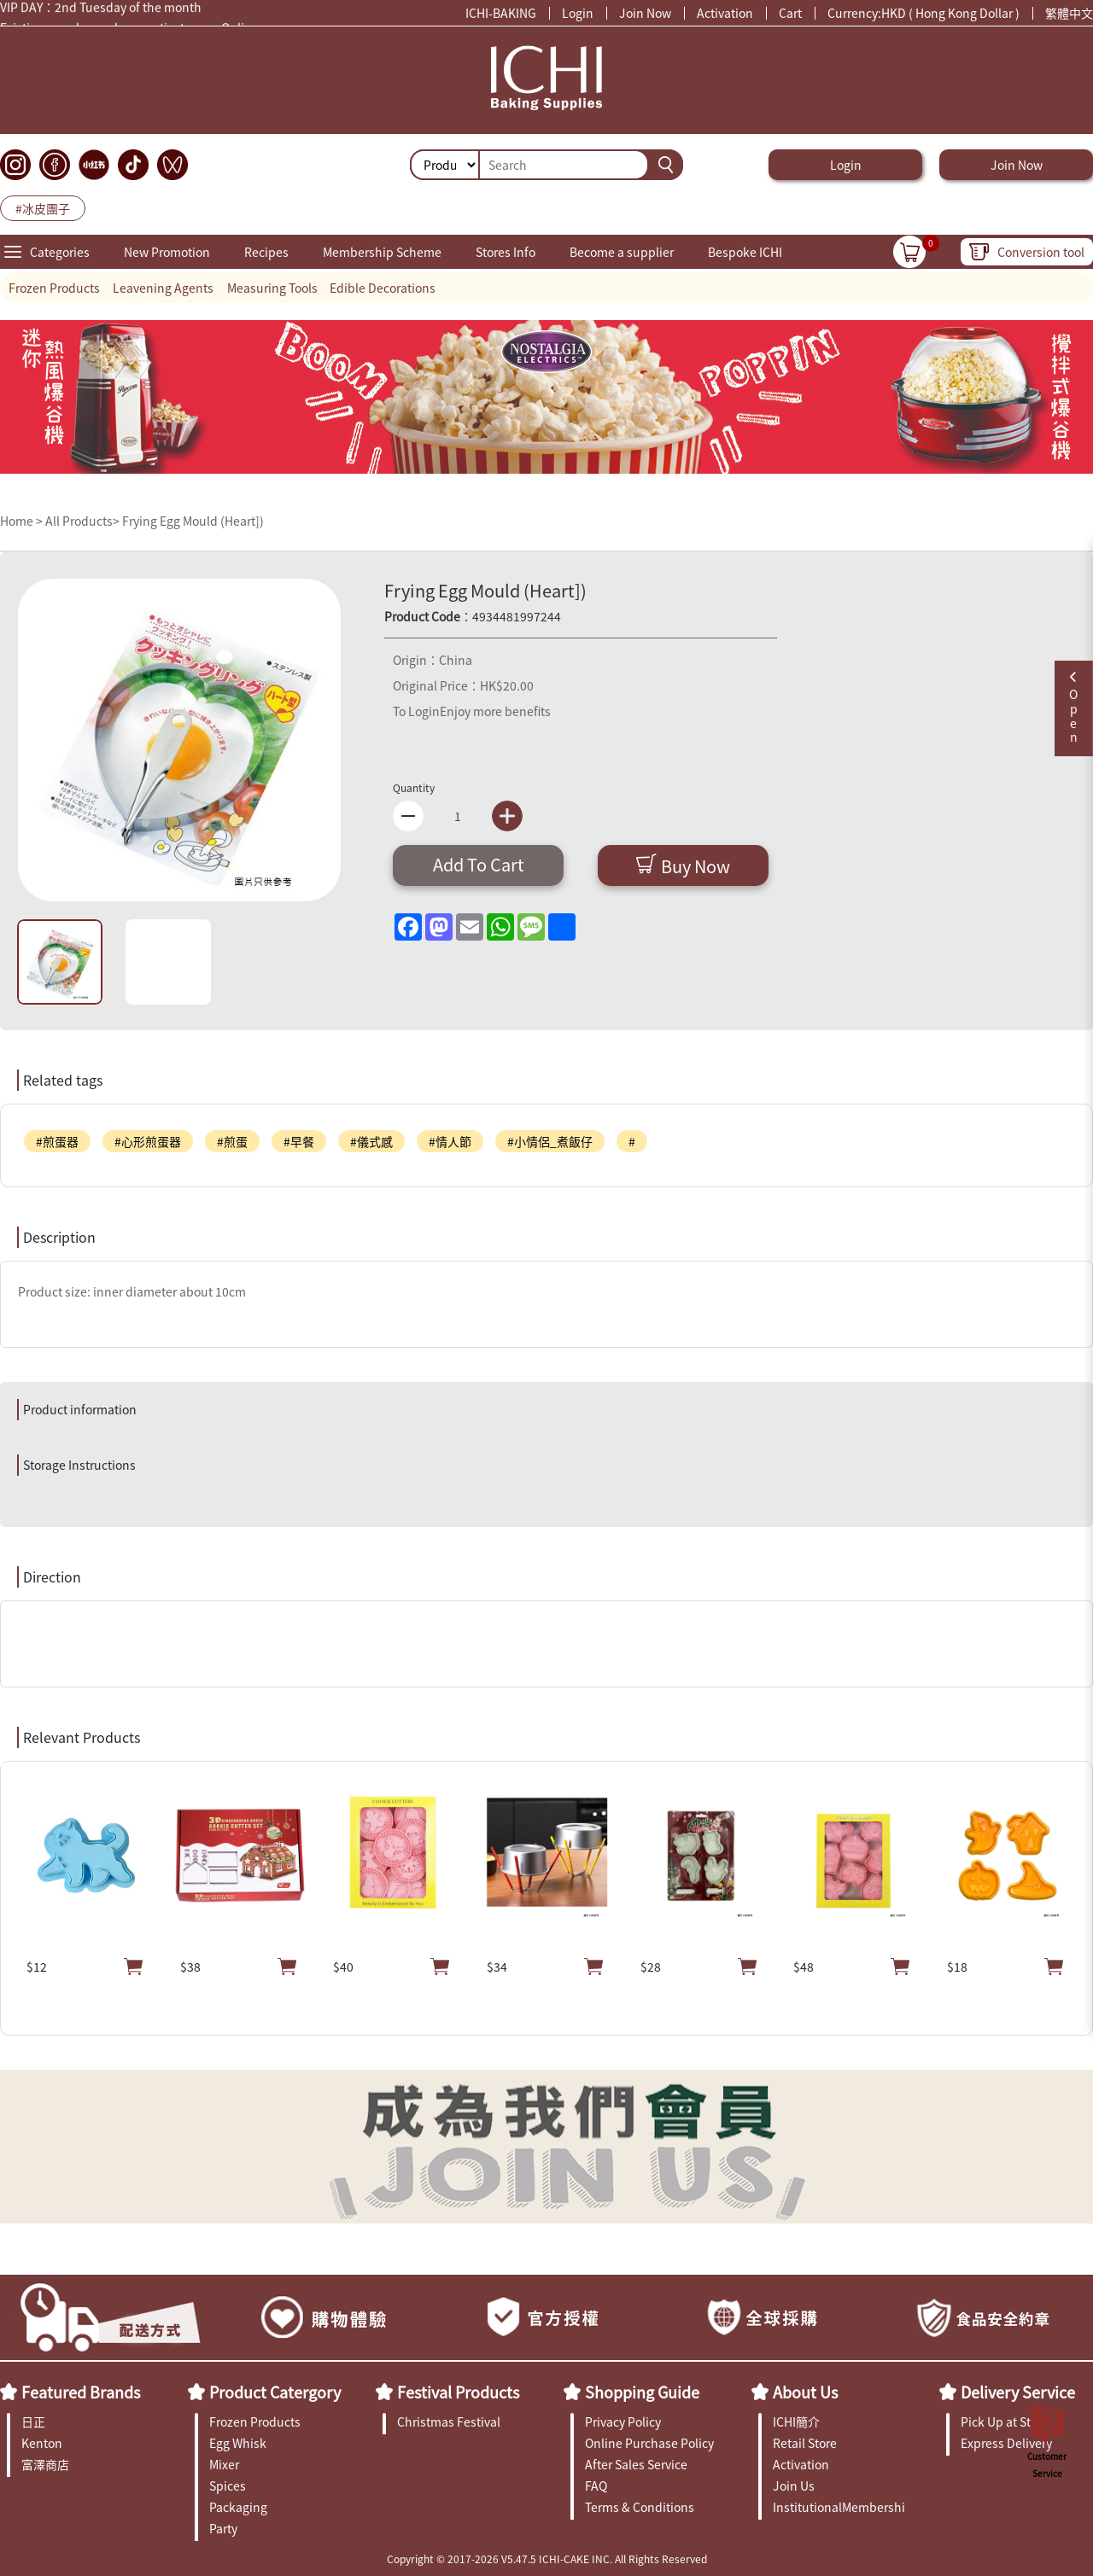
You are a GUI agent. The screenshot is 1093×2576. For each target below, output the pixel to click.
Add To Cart (478, 864)
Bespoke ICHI (745, 251)
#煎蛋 (232, 1141)
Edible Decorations (382, 287)
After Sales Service (636, 2464)
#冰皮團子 (42, 208)
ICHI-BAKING (500, 12)
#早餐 (298, 1141)
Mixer (224, 2464)
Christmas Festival (448, 2421)
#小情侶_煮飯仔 (550, 1141)
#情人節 (450, 1141)
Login (577, 12)
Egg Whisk (237, 2442)
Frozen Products (54, 287)
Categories (60, 251)
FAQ (596, 2485)
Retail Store (805, 2442)
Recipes (266, 251)
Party (223, 2528)
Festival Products (458, 2392)
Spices (227, 2485)
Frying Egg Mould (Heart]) (193, 520)
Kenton (41, 2442)
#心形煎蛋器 (147, 1141)
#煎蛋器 (57, 1141)
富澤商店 (45, 2464)
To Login (416, 711)
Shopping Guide (642, 2392)
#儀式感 (371, 1141)
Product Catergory (275, 2392)
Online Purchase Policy (649, 2442)
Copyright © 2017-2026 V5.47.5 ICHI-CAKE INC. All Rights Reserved (547, 2558)
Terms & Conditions (639, 2506)
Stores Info (505, 251)
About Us (805, 2392)
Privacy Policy (623, 2421)
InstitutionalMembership (839, 2506)
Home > (22, 520)
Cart (790, 12)
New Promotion (167, 251)
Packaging (238, 2506)
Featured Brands (80, 2392)
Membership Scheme (382, 251)
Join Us (794, 2485)
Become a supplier (622, 251)
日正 (33, 2421)
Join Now (645, 12)
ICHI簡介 (796, 2421)
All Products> (82, 520)
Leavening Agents (163, 287)
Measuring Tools (272, 287)
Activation (725, 12)
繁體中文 (1069, 12)
